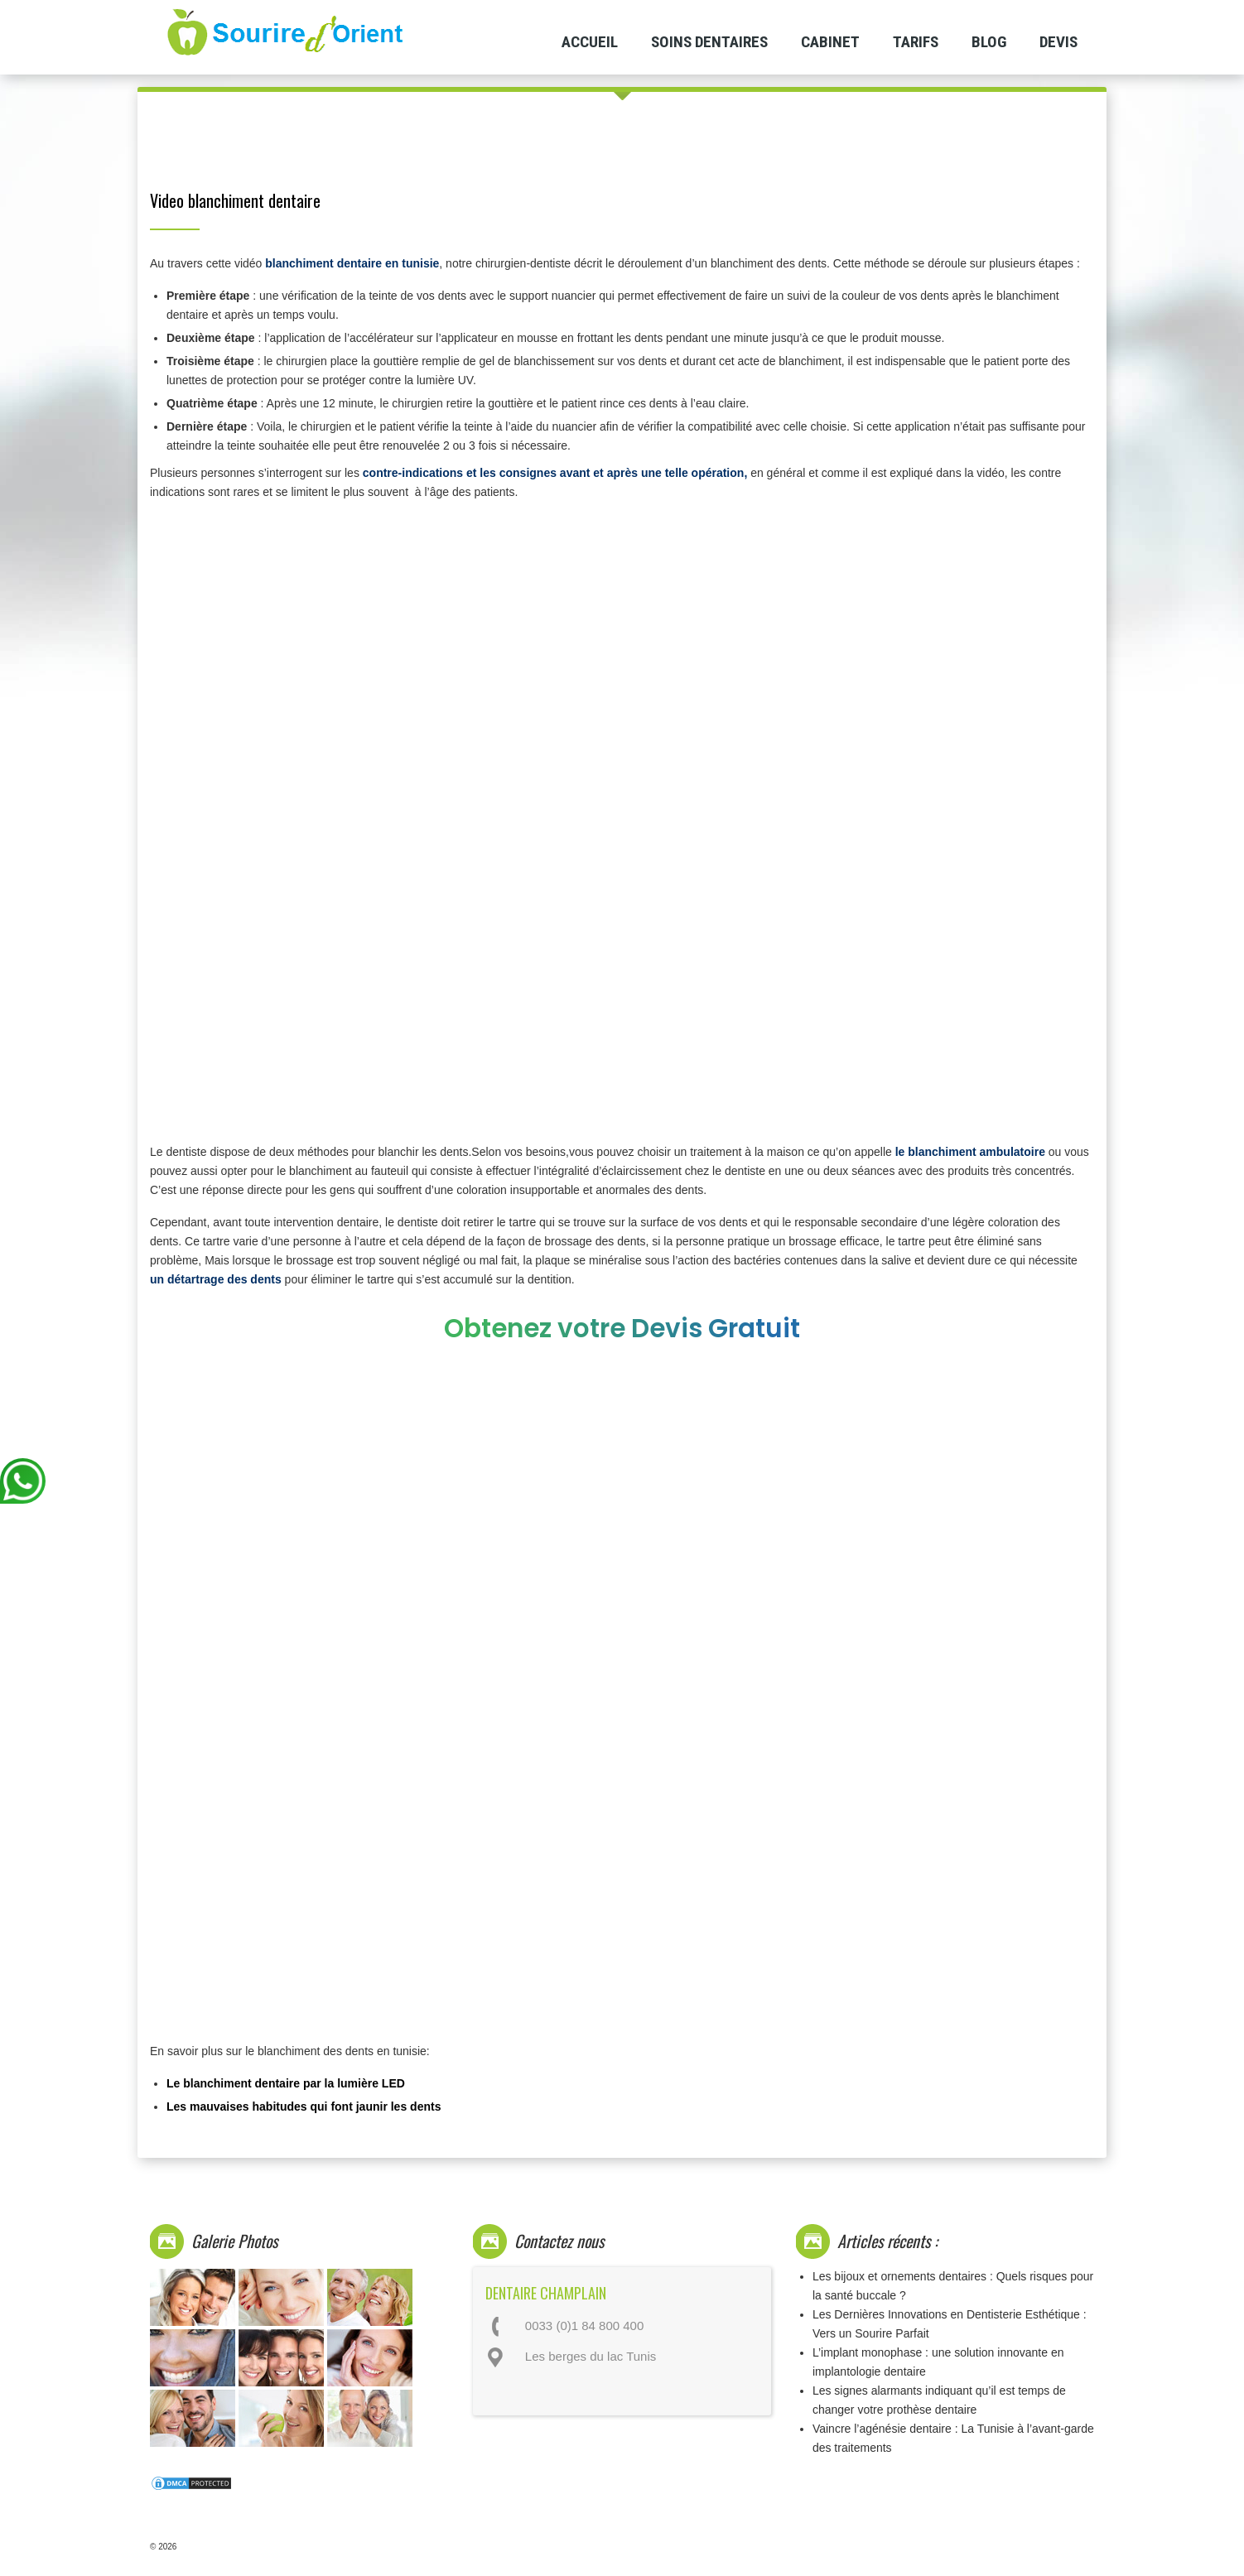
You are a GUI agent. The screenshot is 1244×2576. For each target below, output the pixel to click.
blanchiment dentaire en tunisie (352, 263)
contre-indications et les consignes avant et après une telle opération (554, 472)
